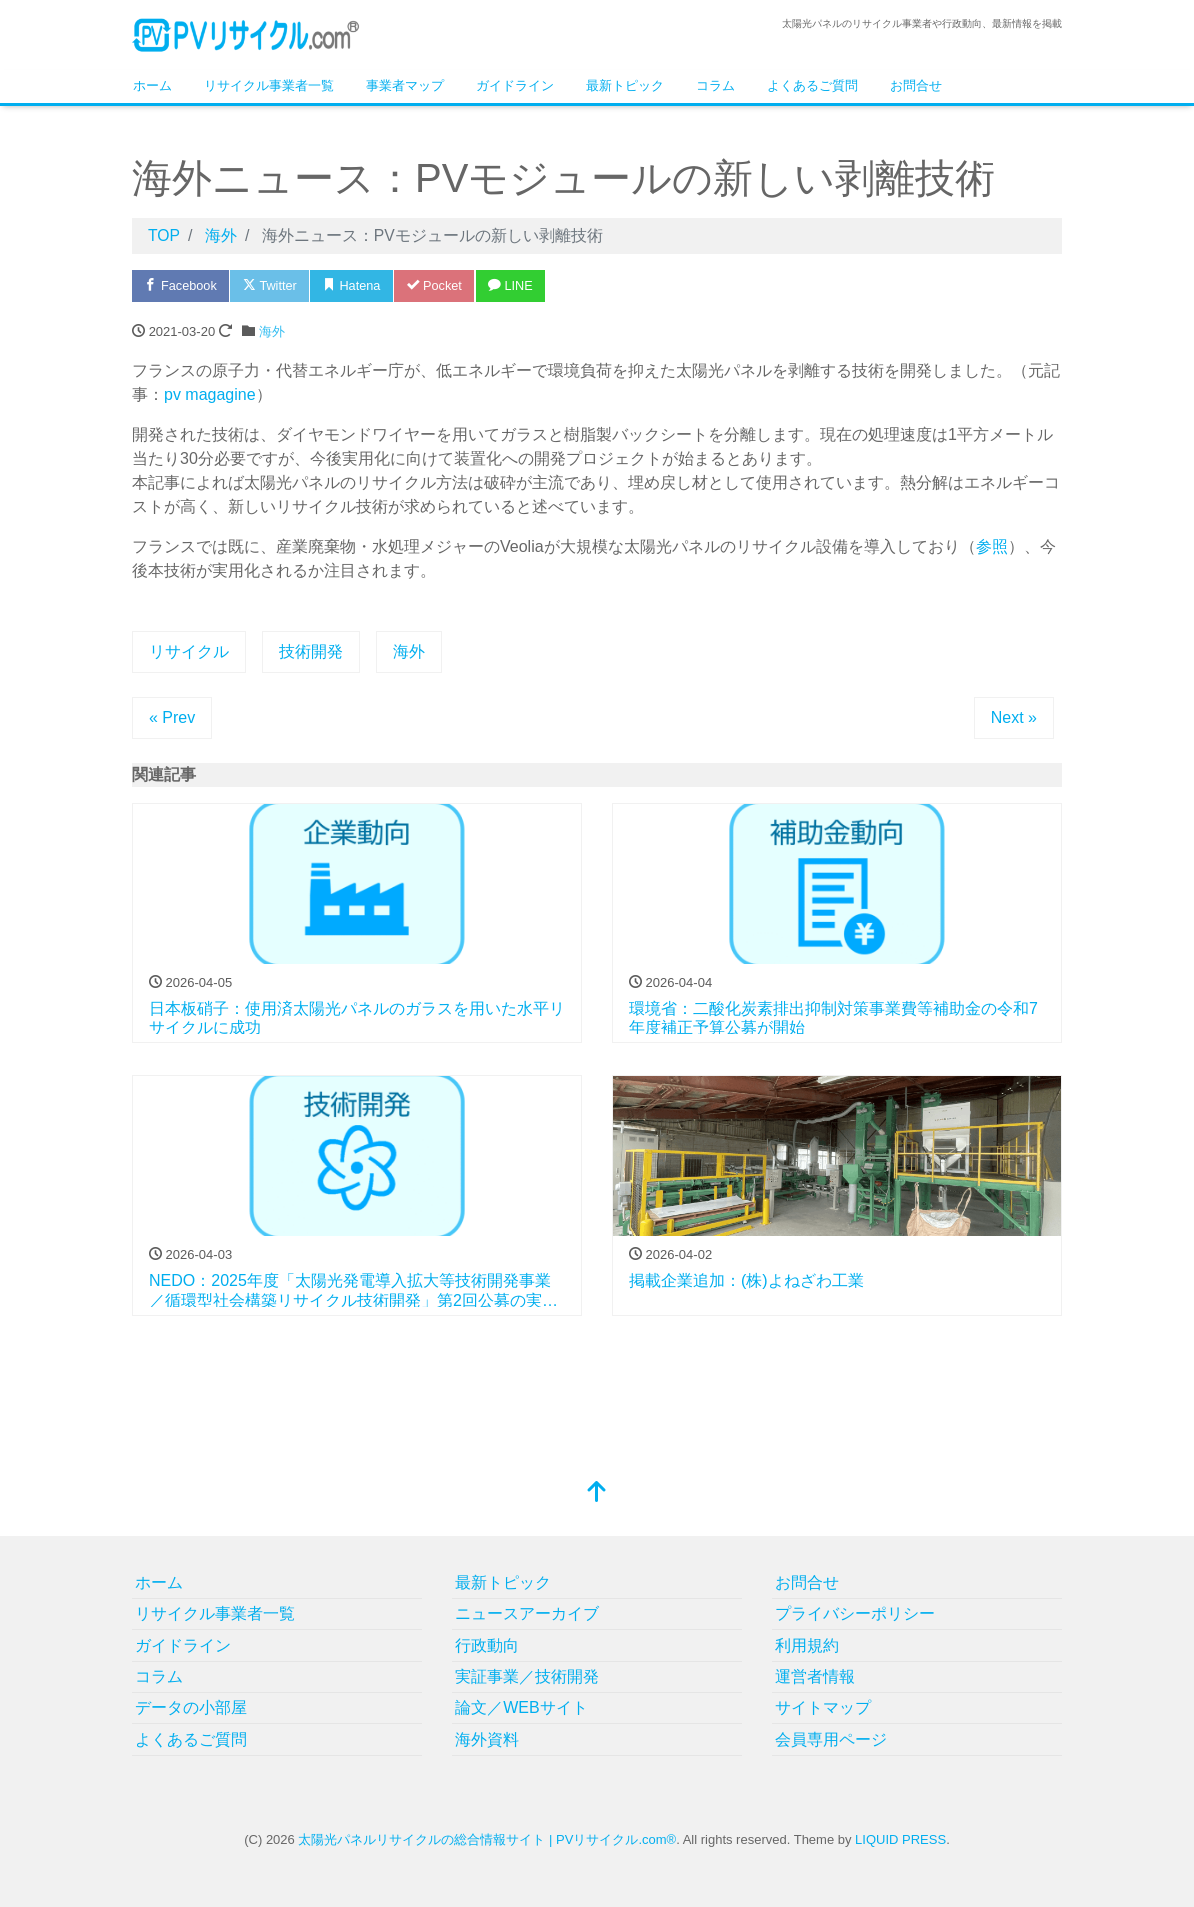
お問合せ (916, 85)
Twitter (273, 285)
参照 (992, 546)
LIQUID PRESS (900, 1839)
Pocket (442, 285)
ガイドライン (515, 85)
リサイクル (189, 651)
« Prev (172, 717)
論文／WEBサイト (521, 1707)
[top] (597, 1493)
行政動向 (487, 1645)
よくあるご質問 (812, 85)
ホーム (152, 85)
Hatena (357, 285)
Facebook (182, 285)
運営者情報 (815, 1676)
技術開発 (311, 651)
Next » (1014, 717)
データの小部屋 (191, 1707)
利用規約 (807, 1645)
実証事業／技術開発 (527, 1676)
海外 (272, 331)
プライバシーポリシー (855, 1613)
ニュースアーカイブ (527, 1613)
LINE (521, 285)
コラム (715, 85)
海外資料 (487, 1739)
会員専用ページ (831, 1739)
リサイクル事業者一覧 (269, 85)
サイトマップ (823, 1707)
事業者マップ (405, 85)
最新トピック (625, 85)
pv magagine (210, 394)
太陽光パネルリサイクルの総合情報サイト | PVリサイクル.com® (487, 1839)
